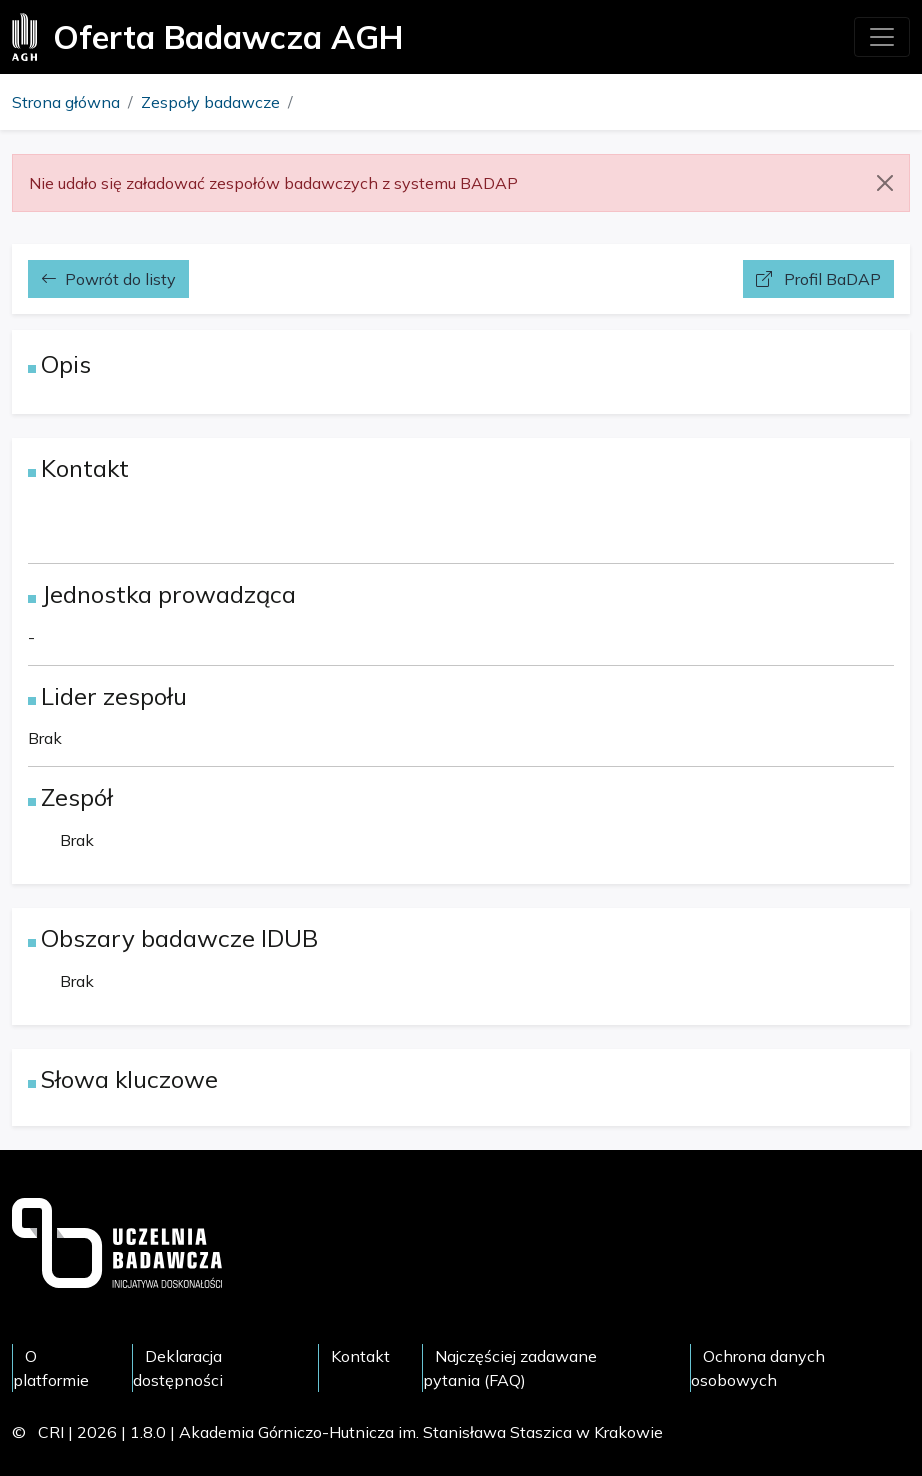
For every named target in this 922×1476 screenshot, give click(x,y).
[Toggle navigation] (882, 37)
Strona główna (66, 102)
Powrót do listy (108, 279)
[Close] (885, 183)
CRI (51, 1432)
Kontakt (360, 1356)
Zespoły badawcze (210, 102)
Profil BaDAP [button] (818, 279)
